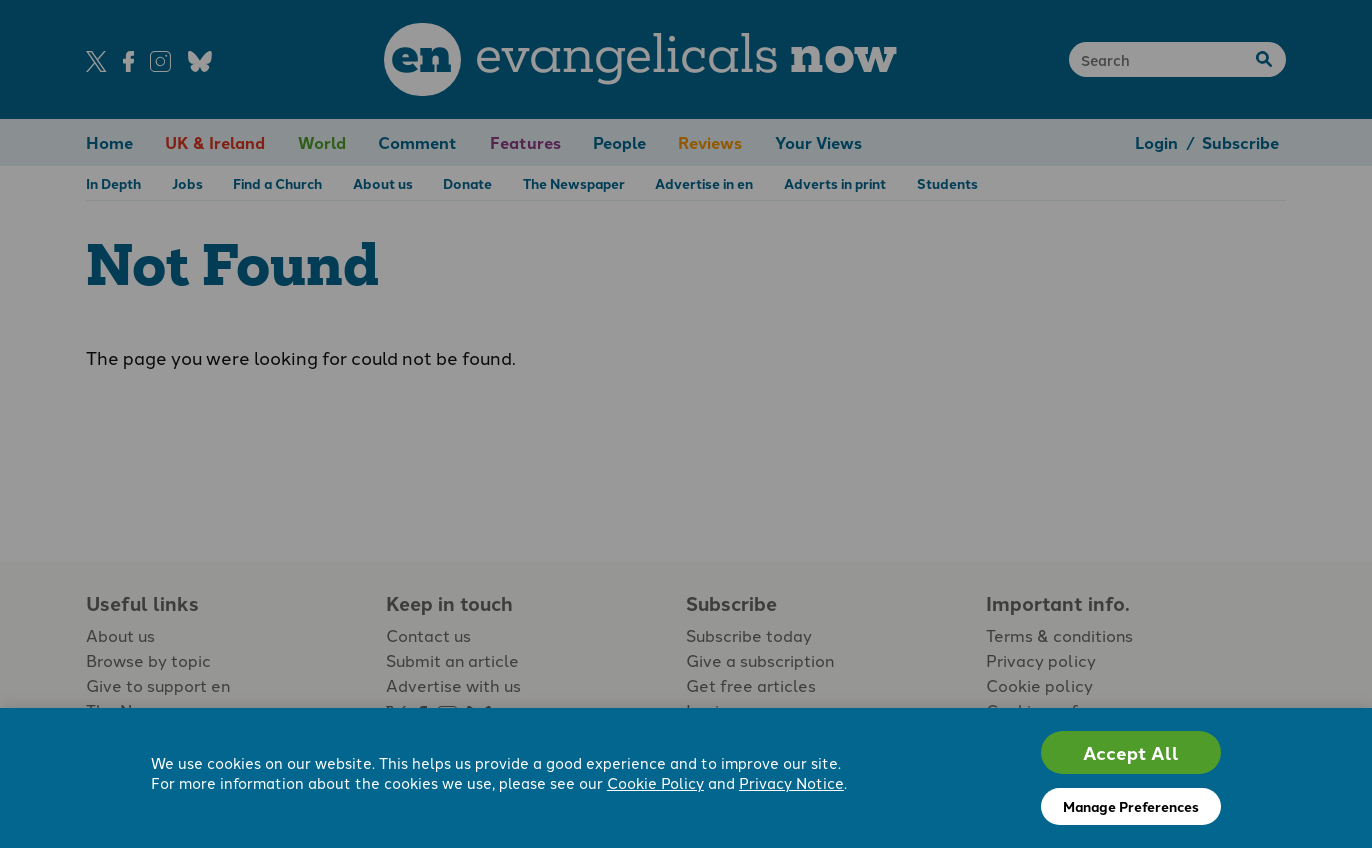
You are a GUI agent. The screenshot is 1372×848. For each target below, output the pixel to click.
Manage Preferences (1131, 806)
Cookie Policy (655, 782)
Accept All (1131, 752)
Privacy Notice (791, 782)
